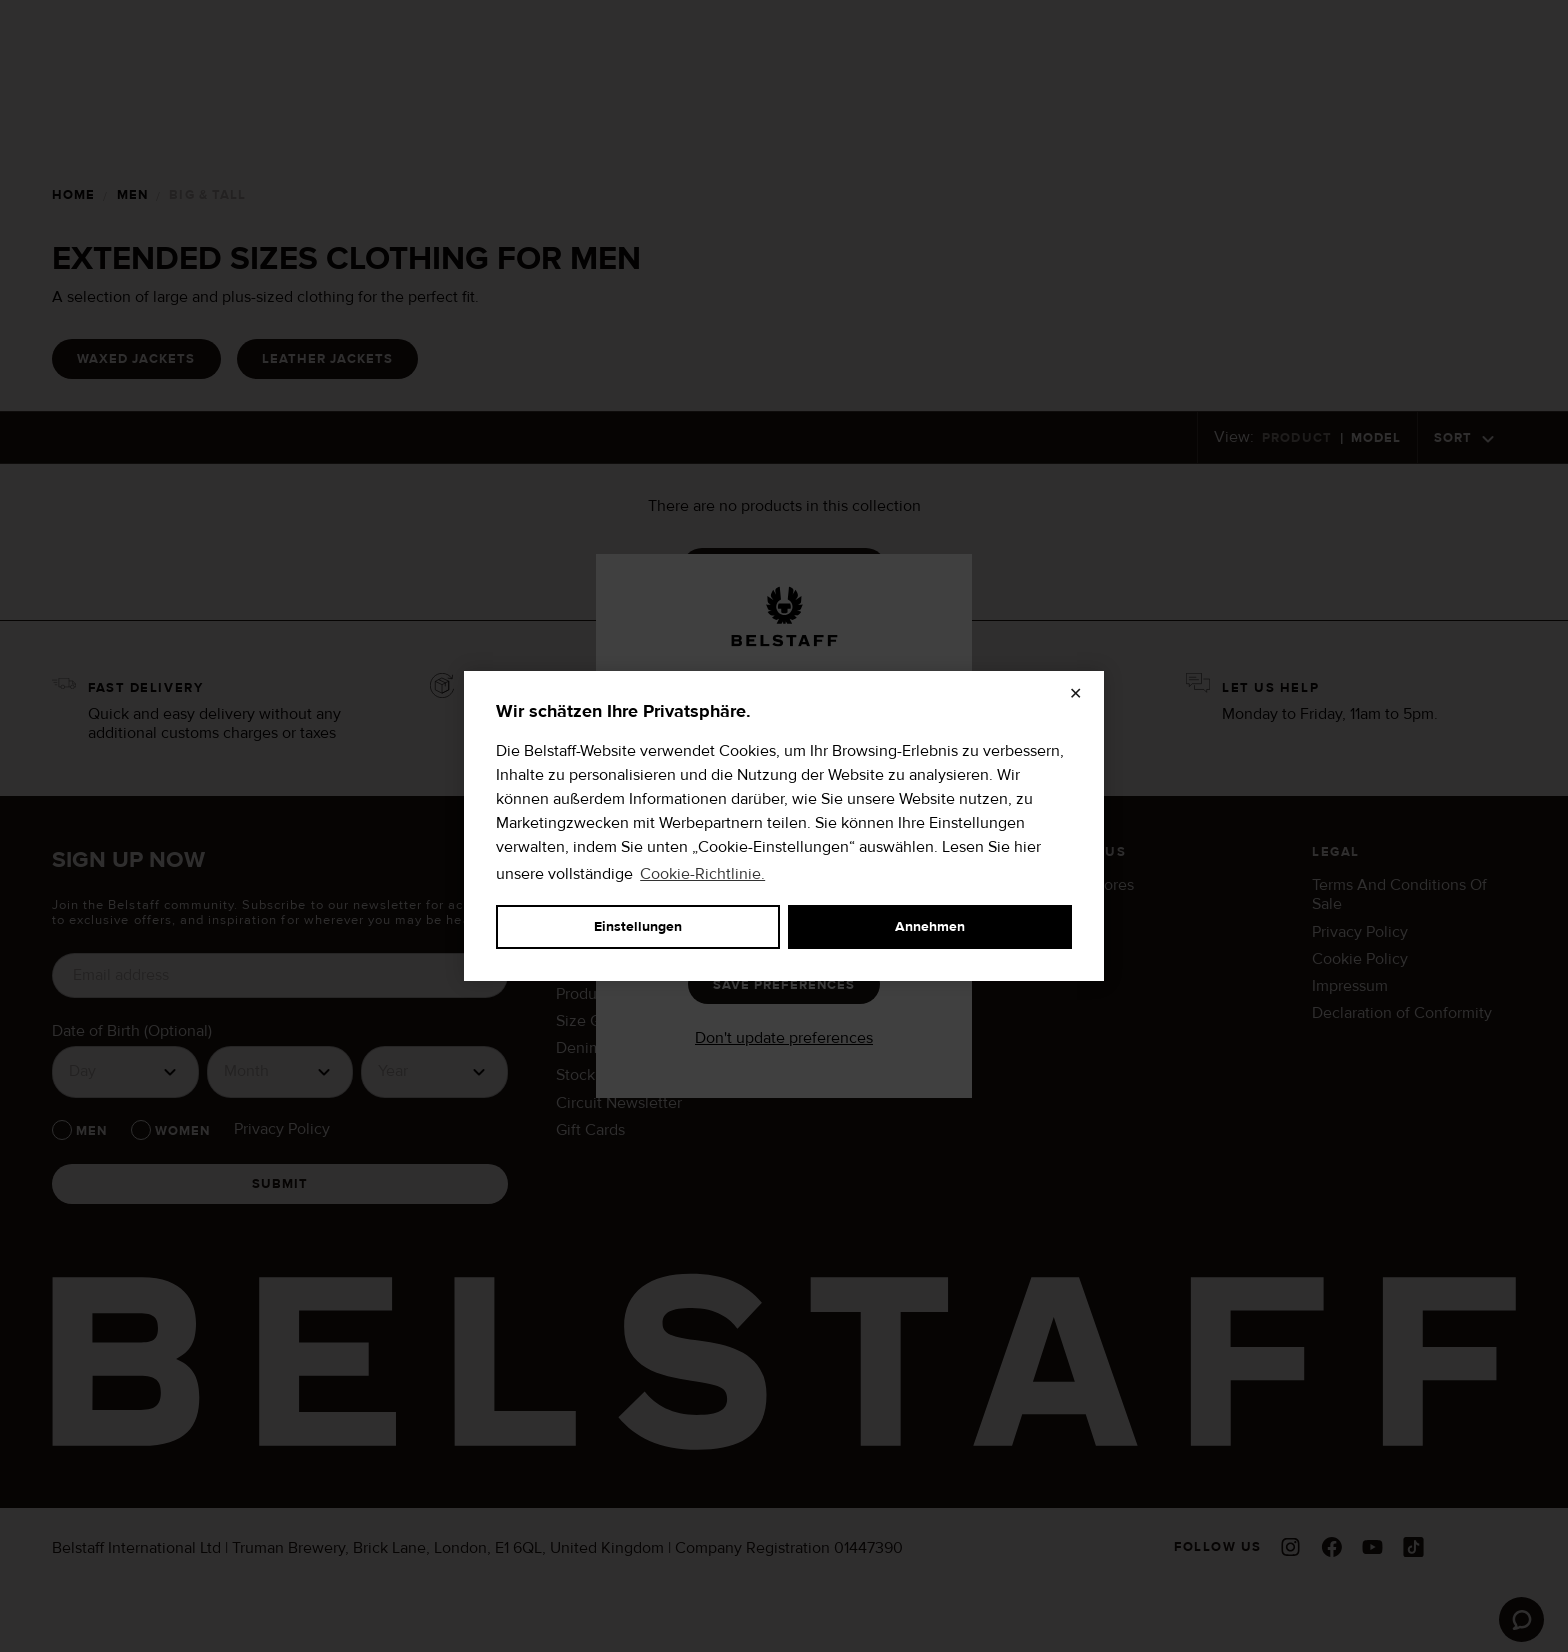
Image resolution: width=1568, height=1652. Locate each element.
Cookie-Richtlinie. (702, 874)
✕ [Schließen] (1075, 694)
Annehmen (930, 927)
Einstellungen (638, 927)
